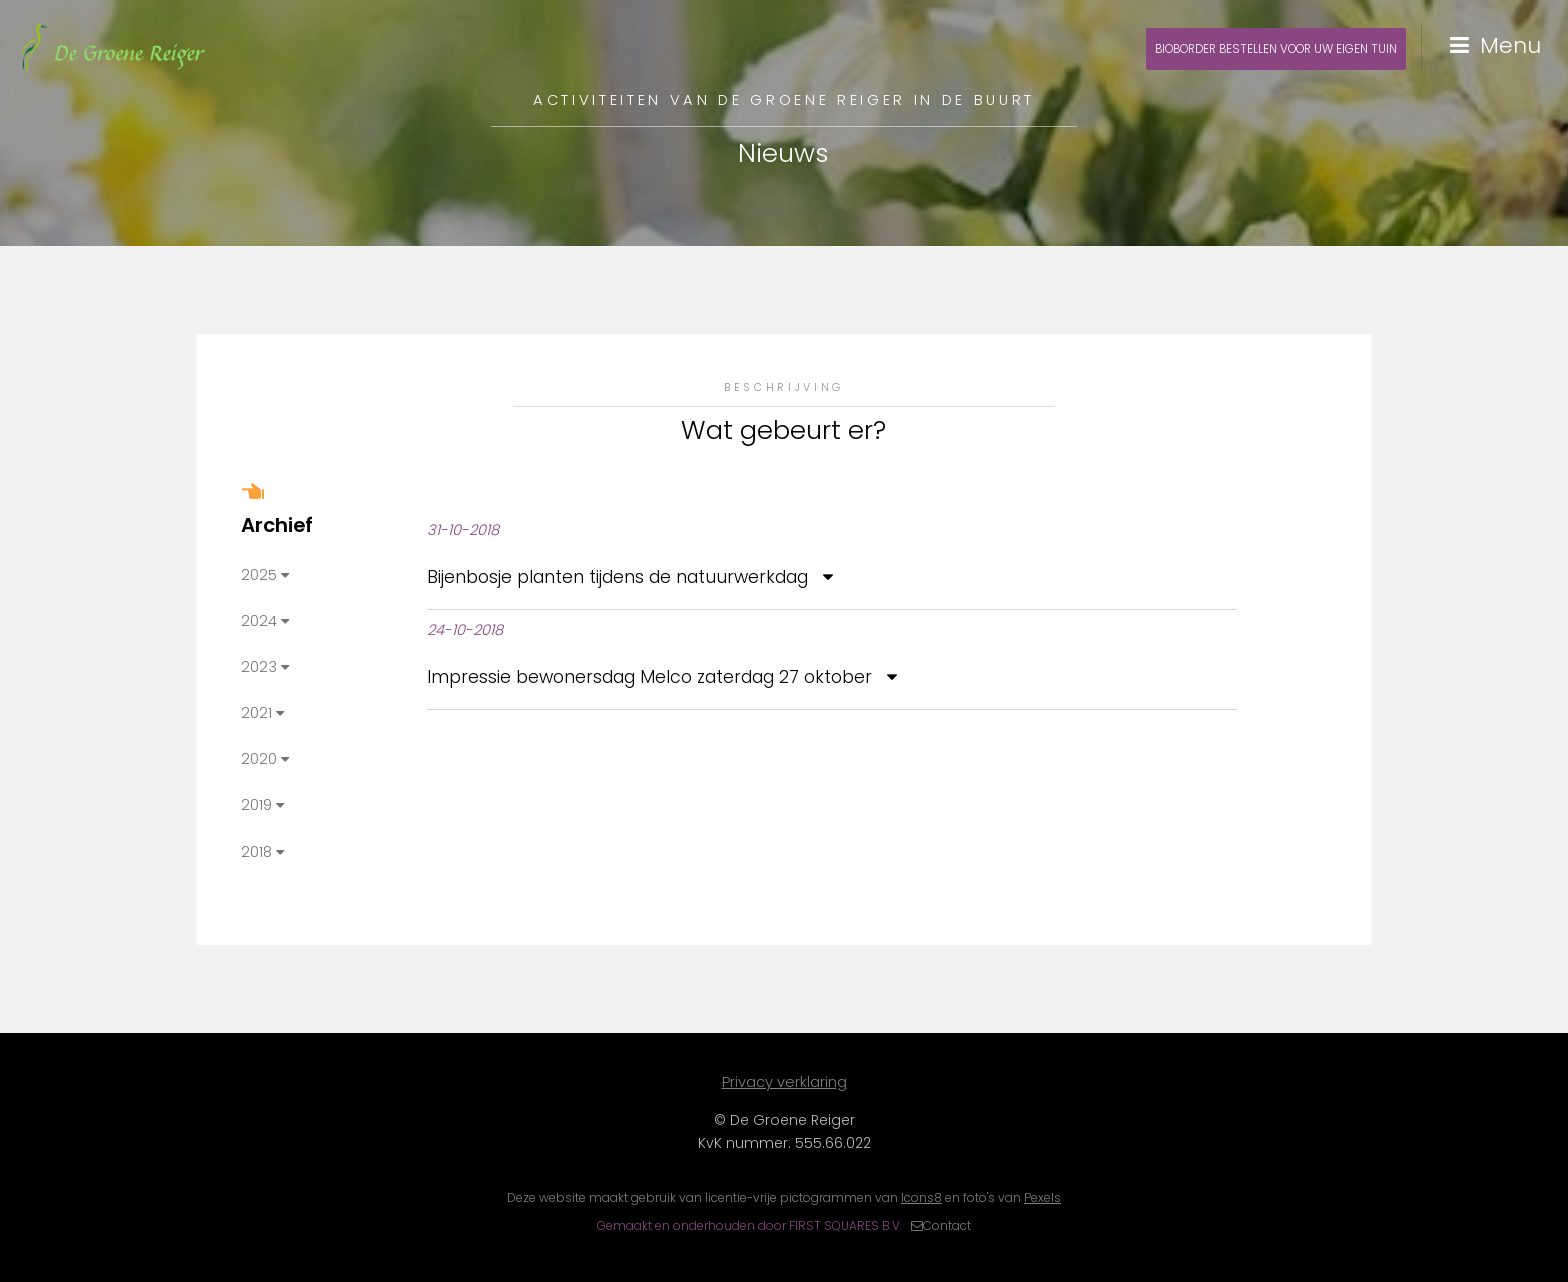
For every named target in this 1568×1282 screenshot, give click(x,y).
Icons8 (921, 1197)
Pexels (1042, 1197)
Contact (947, 1225)
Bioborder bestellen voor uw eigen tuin (1276, 49)
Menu (1510, 45)
